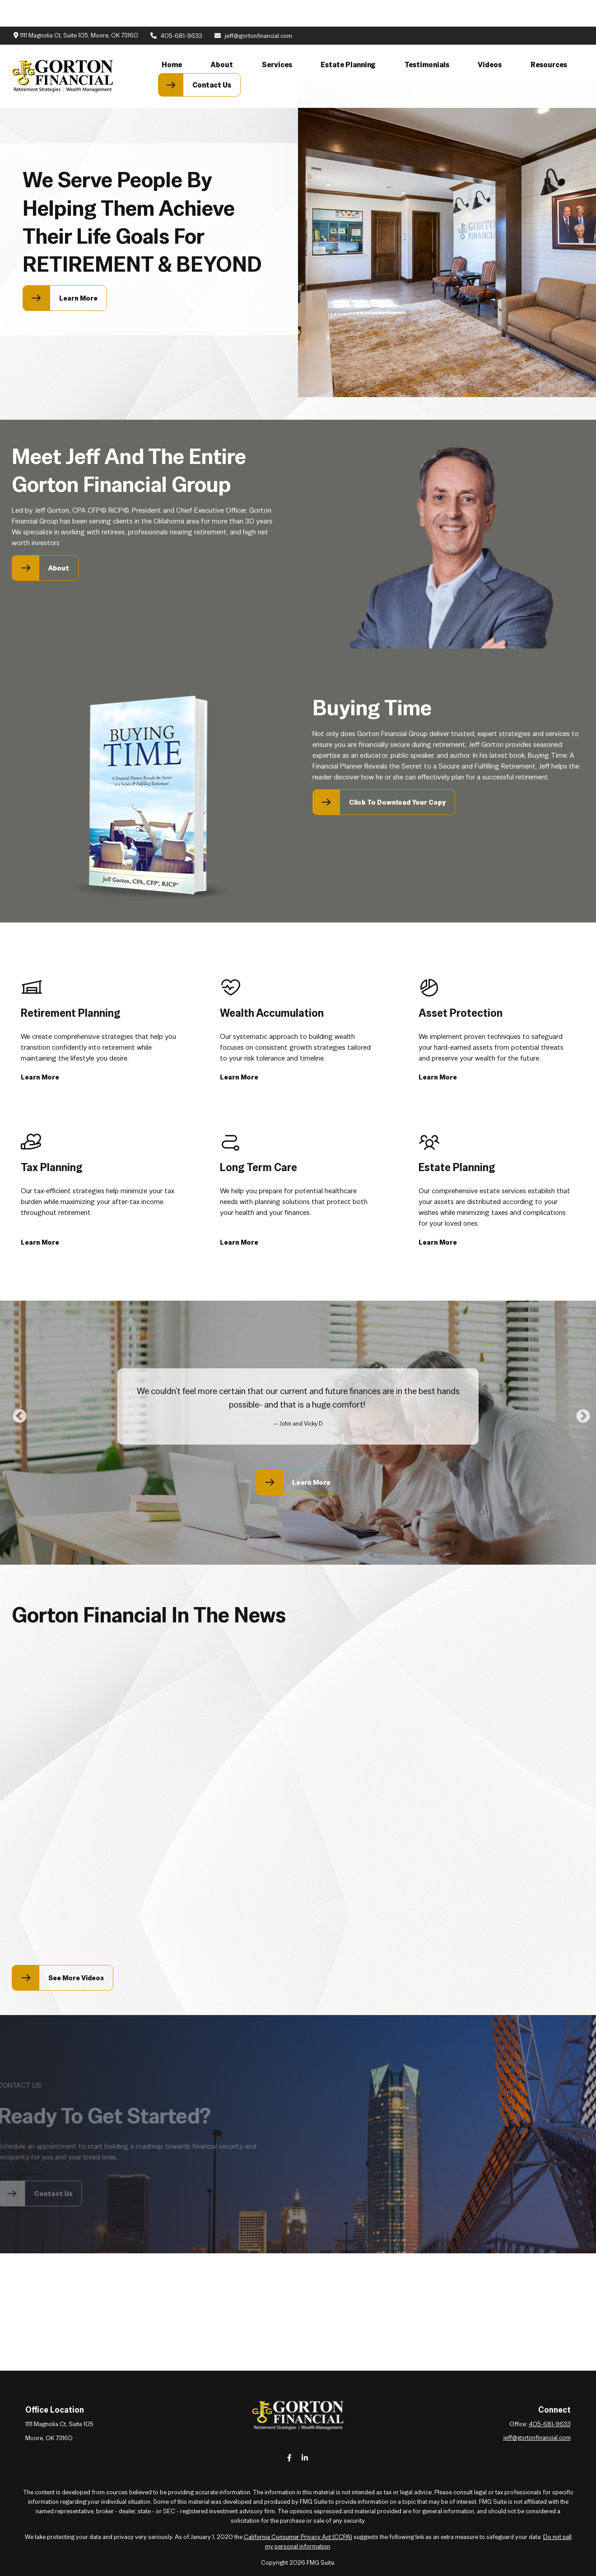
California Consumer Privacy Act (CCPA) (298, 2537)
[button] (172, 37)
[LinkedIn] (305, 2457)
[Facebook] (290, 2457)
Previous (16, 1413)
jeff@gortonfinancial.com (253, 9)
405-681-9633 (176, 9)
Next (579, 1413)
